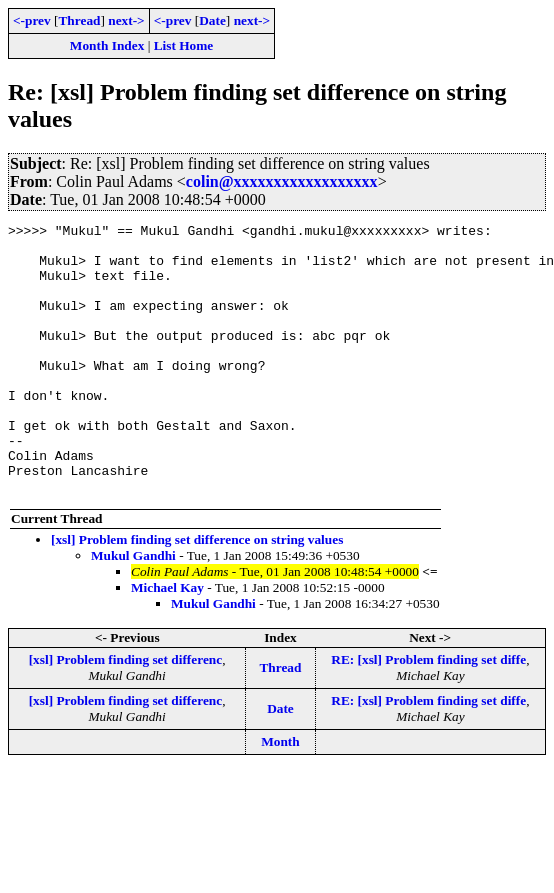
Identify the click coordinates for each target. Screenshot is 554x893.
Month (280, 795)
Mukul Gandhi (133, 609)
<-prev (32, 20)
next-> (126, 20)
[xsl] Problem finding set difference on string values (197, 593)
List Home (184, 45)
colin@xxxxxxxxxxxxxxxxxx (282, 181)
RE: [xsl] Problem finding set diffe (428, 713)
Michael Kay (167, 641)
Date (212, 20)
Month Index (107, 45)
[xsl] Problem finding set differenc (126, 713)
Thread (79, 20)
